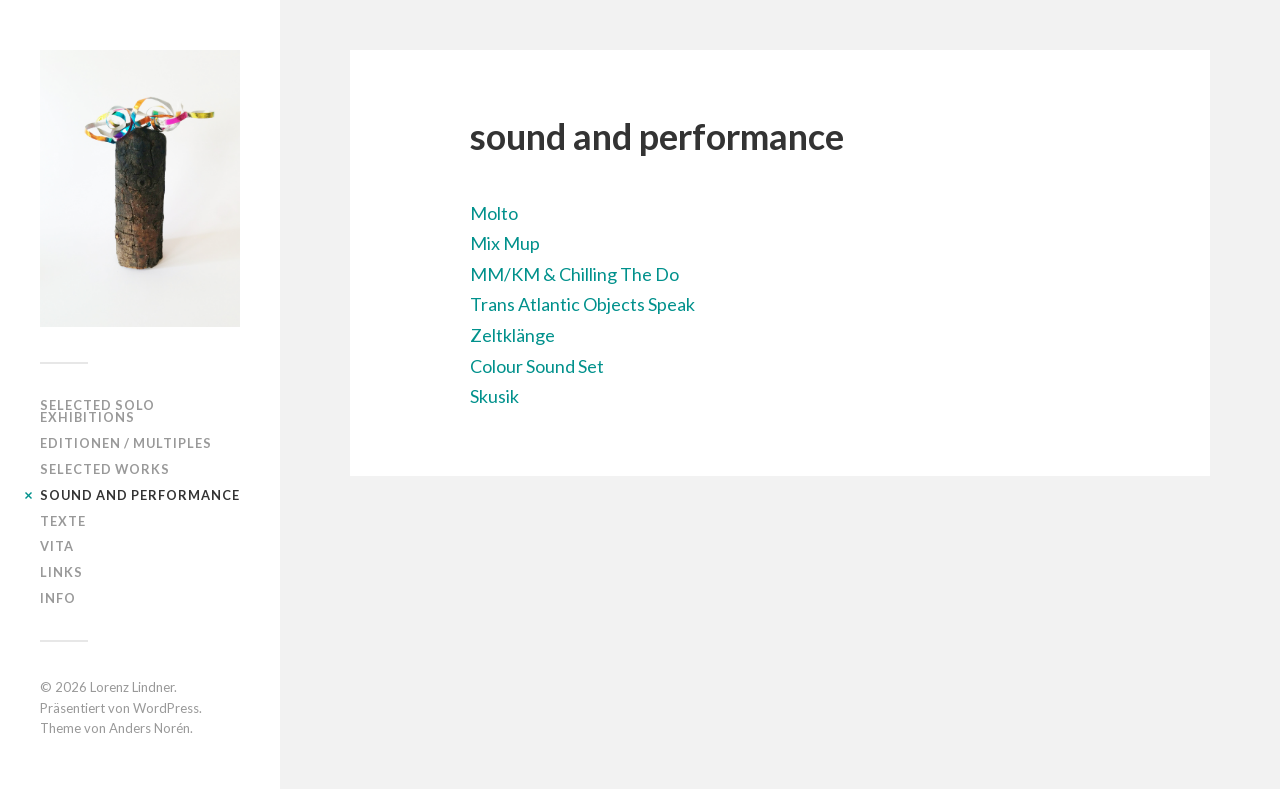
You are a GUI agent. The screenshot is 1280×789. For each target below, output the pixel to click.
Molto (494, 213)
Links (61, 572)
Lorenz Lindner (132, 687)
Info (58, 598)
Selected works (105, 469)
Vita (57, 546)
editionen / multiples (126, 443)
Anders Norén (149, 728)
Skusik (494, 396)
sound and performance (140, 495)
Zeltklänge (512, 335)
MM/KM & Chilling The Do (574, 274)
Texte (63, 521)
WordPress (166, 708)
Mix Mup (505, 243)
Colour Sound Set (537, 366)
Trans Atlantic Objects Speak (582, 304)
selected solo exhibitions (97, 411)
